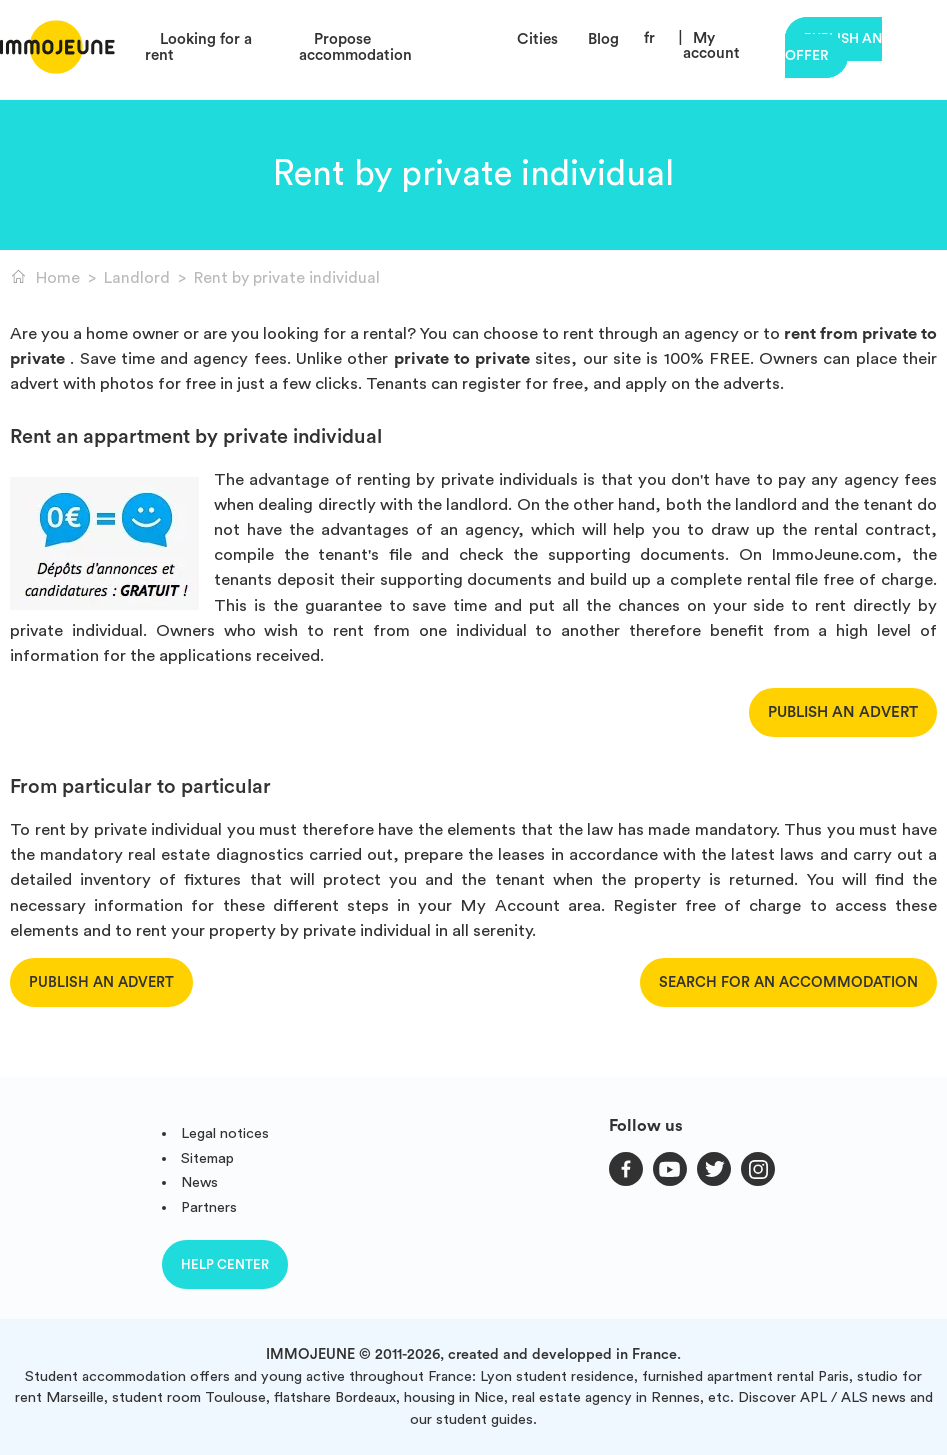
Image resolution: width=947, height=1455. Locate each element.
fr (649, 38)
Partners (209, 1207)
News (199, 1182)
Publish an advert (843, 712)
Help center (225, 1264)
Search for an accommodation (788, 982)
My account (711, 46)
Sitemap (207, 1158)
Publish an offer (833, 47)
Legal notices (225, 1133)
